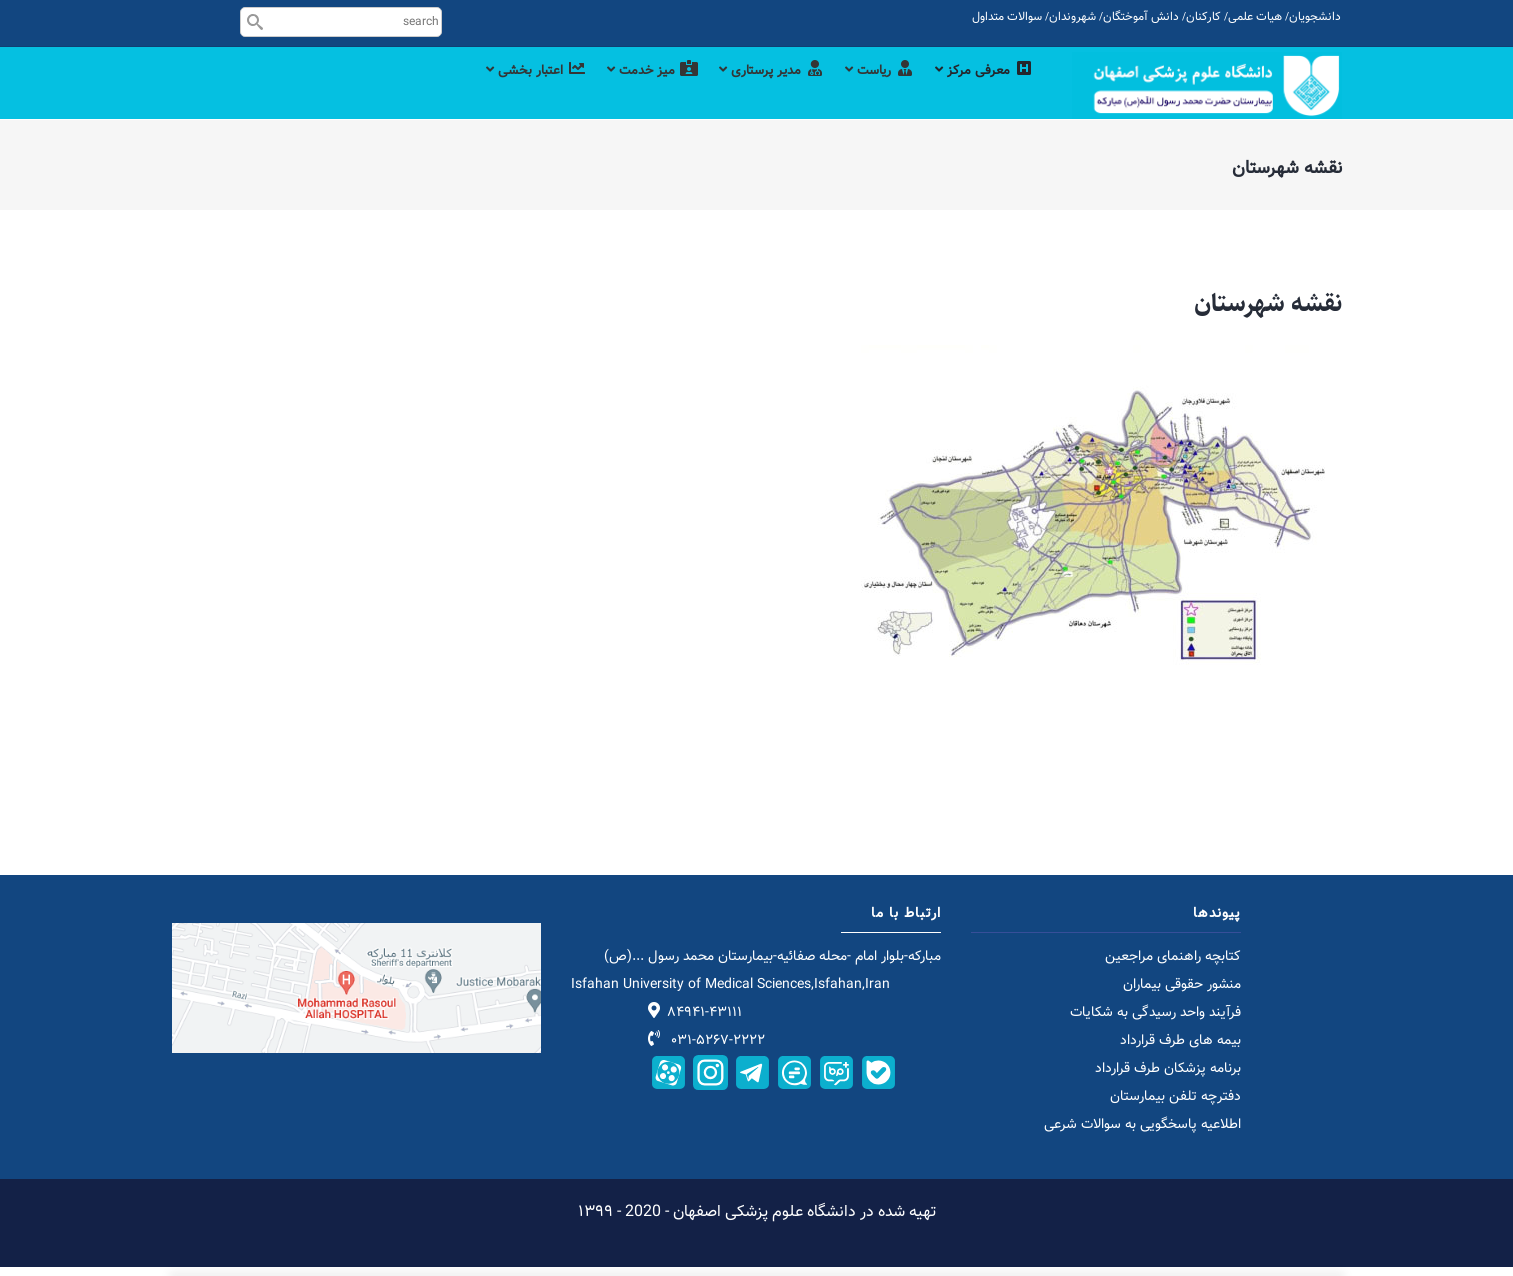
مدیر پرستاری (754, 92)
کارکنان (1203, 17)
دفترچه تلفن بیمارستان (1175, 1106)
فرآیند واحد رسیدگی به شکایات (1155, 1022)
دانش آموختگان (1141, 17)
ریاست (870, 92)
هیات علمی (1255, 17)
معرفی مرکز (981, 92)
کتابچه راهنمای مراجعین (1173, 966)
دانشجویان (1315, 17)
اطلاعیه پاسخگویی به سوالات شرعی (1142, 1134)
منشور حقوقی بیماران (1182, 994)
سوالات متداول (1007, 17)
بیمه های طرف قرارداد (1180, 1050)
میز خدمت (627, 92)
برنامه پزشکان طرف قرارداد (1168, 1078)
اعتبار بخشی (502, 92)
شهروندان (1072, 17)
